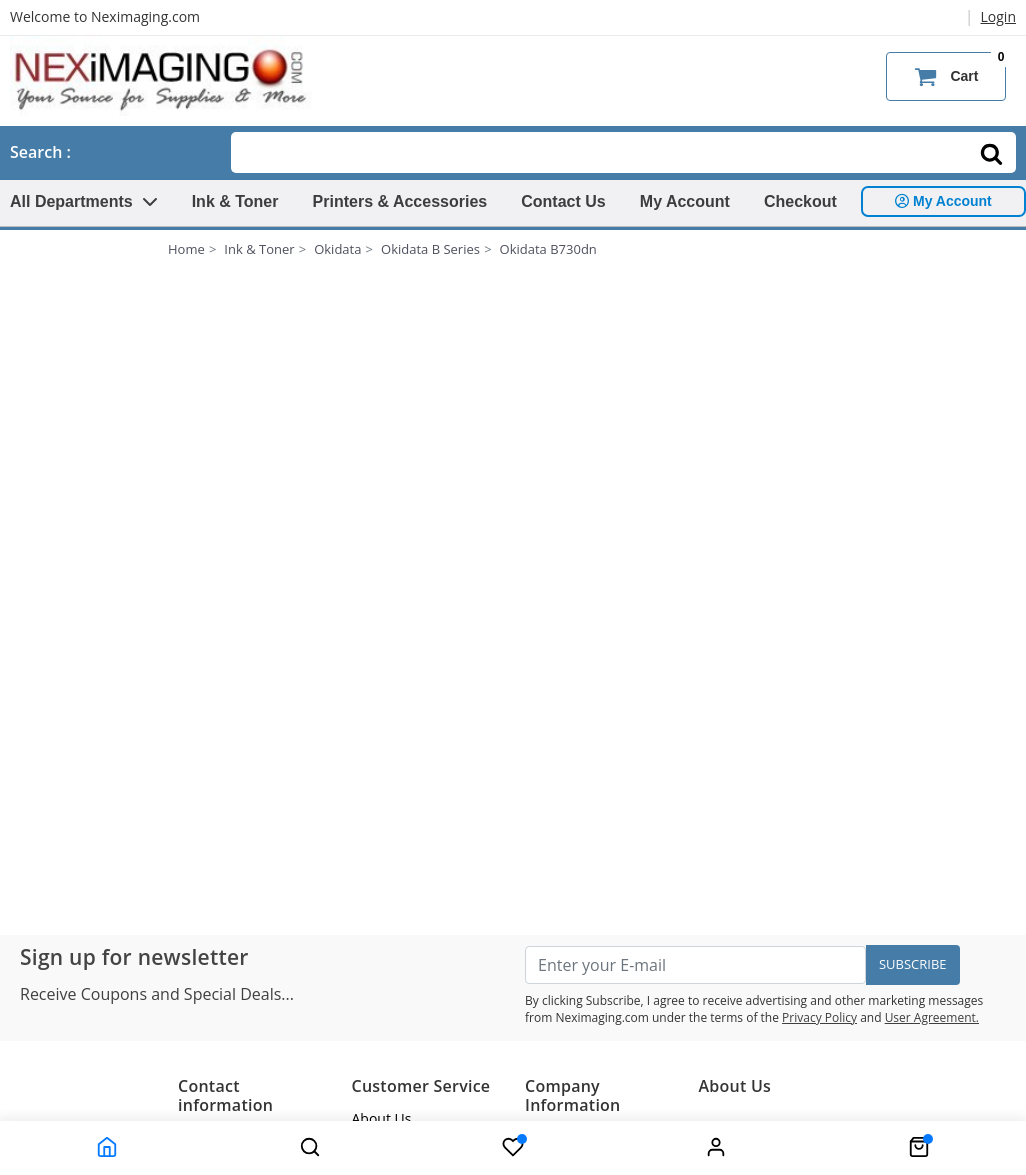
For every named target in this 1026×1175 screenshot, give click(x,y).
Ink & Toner (235, 201)
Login (998, 16)
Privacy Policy (819, 1017)
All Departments (84, 201)
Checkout (800, 201)
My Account (685, 201)
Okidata (337, 249)
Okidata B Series (430, 249)
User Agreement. (932, 1017)
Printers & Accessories (400, 201)
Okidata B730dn (548, 249)
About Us (382, 1118)
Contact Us (563, 201)
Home (186, 249)
